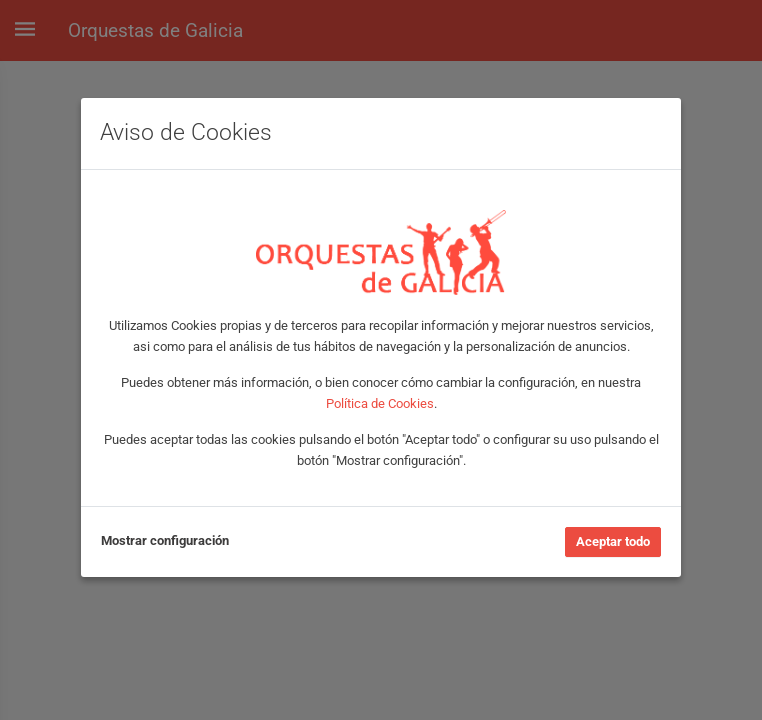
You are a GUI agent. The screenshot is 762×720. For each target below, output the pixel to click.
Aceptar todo (613, 541)
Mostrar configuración (165, 540)
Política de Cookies (380, 403)
